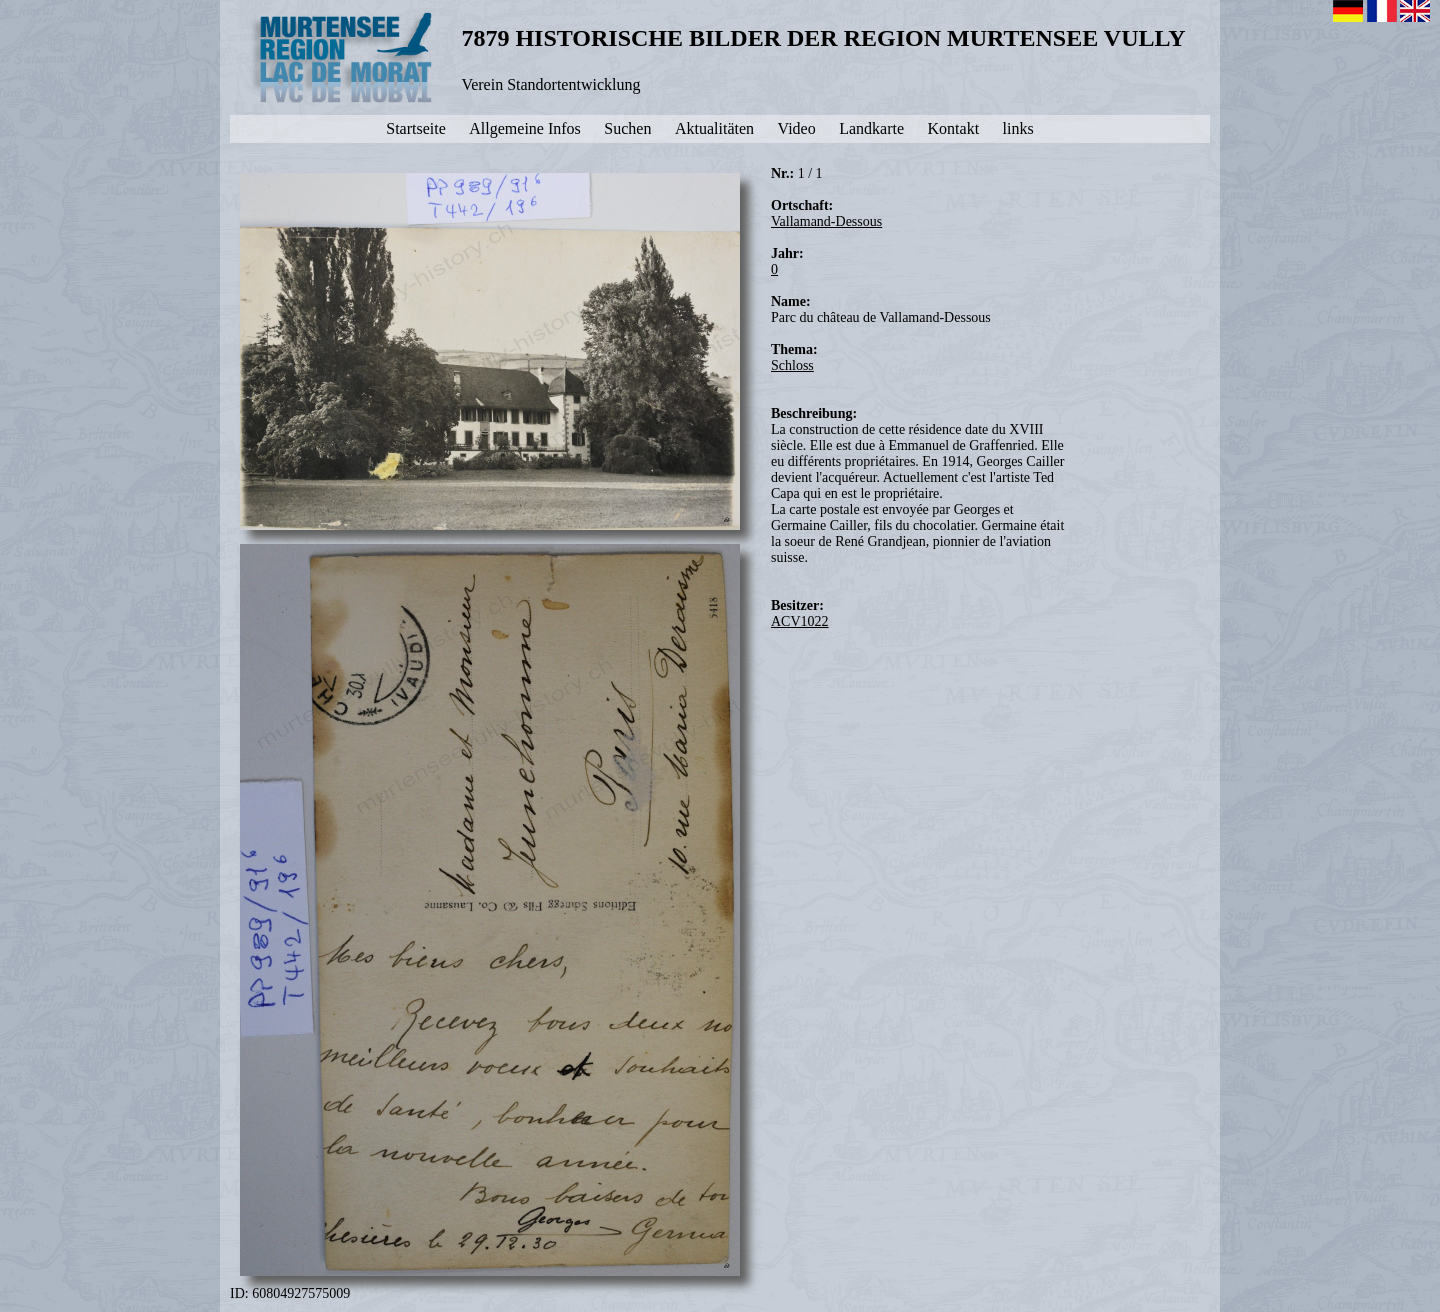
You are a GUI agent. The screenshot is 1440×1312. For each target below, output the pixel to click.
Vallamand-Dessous (826, 221)
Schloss (792, 365)
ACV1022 (800, 621)
